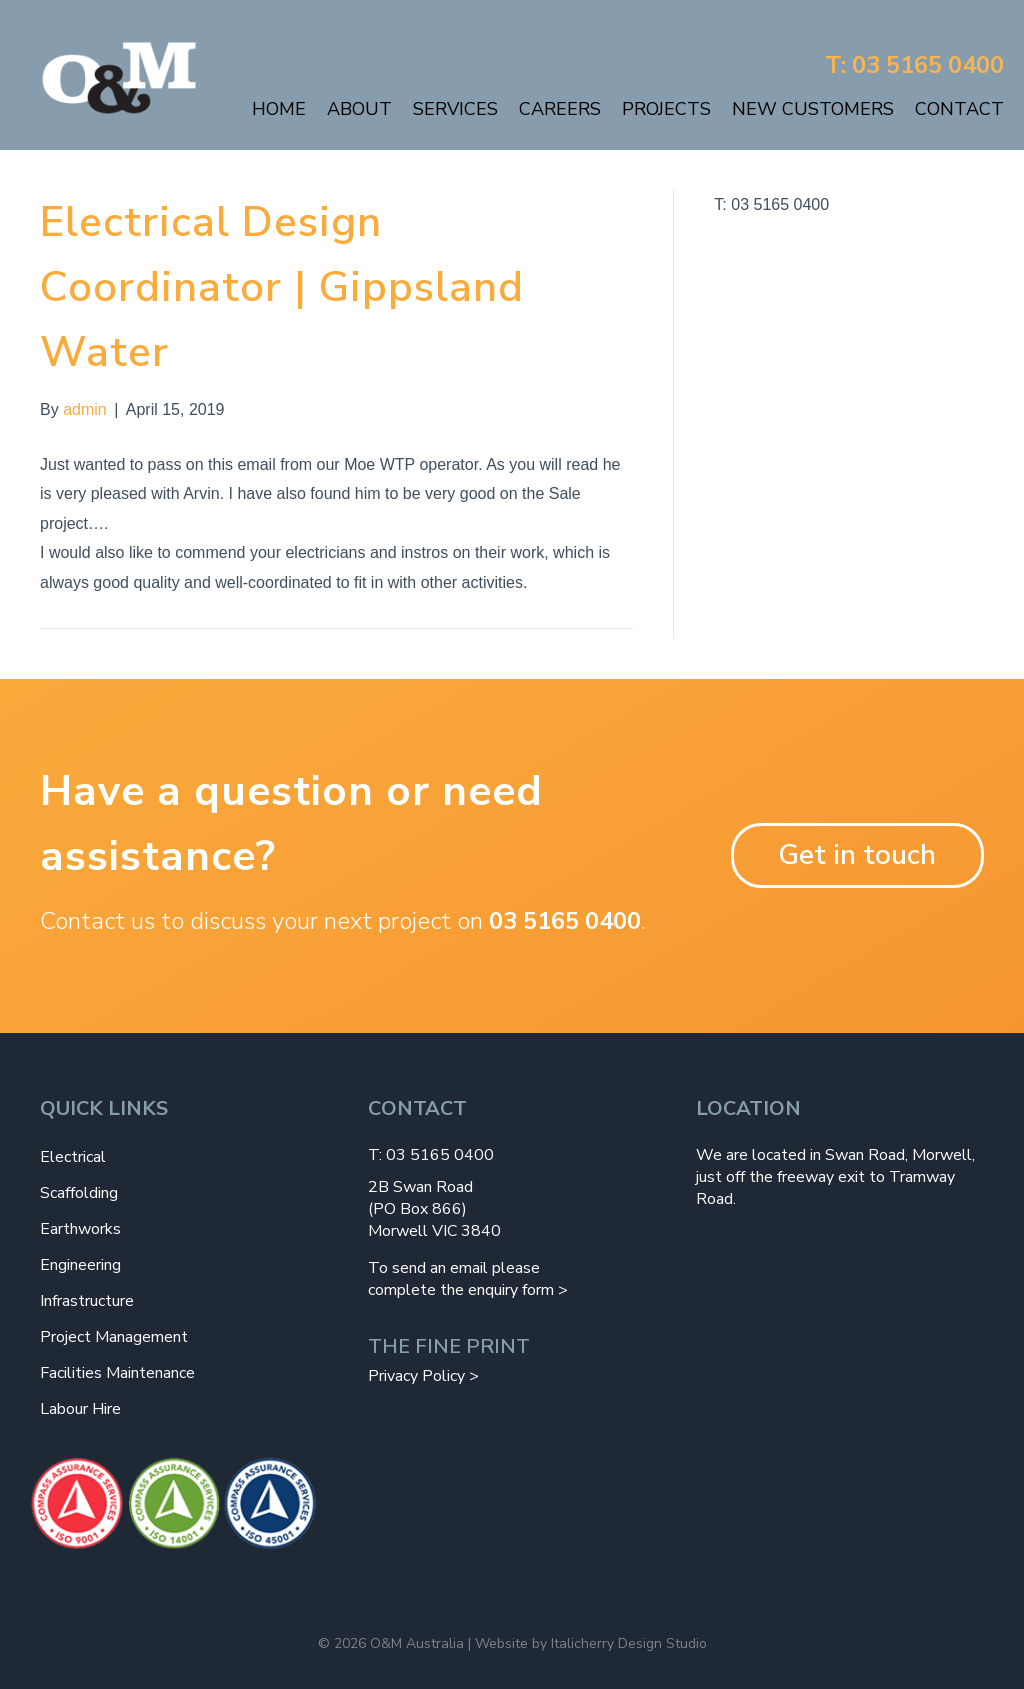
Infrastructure (87, 1301)
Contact (959, 109)
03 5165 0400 (565, 921)
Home (279, 109)
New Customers (813, 109)
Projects (666, 109)
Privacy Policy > (423, 1376)
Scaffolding (79, 1193)
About (359, 109)
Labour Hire (80, 1409)
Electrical (73, 1157)
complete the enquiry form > (468, 1290)
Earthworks (80, 1229)
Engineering (80, 1265)
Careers (560, 109)
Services (455, 109)
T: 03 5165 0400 (914, 65)
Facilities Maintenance (117, 1373)
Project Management (114, 1337)
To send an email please (454, 1268)
